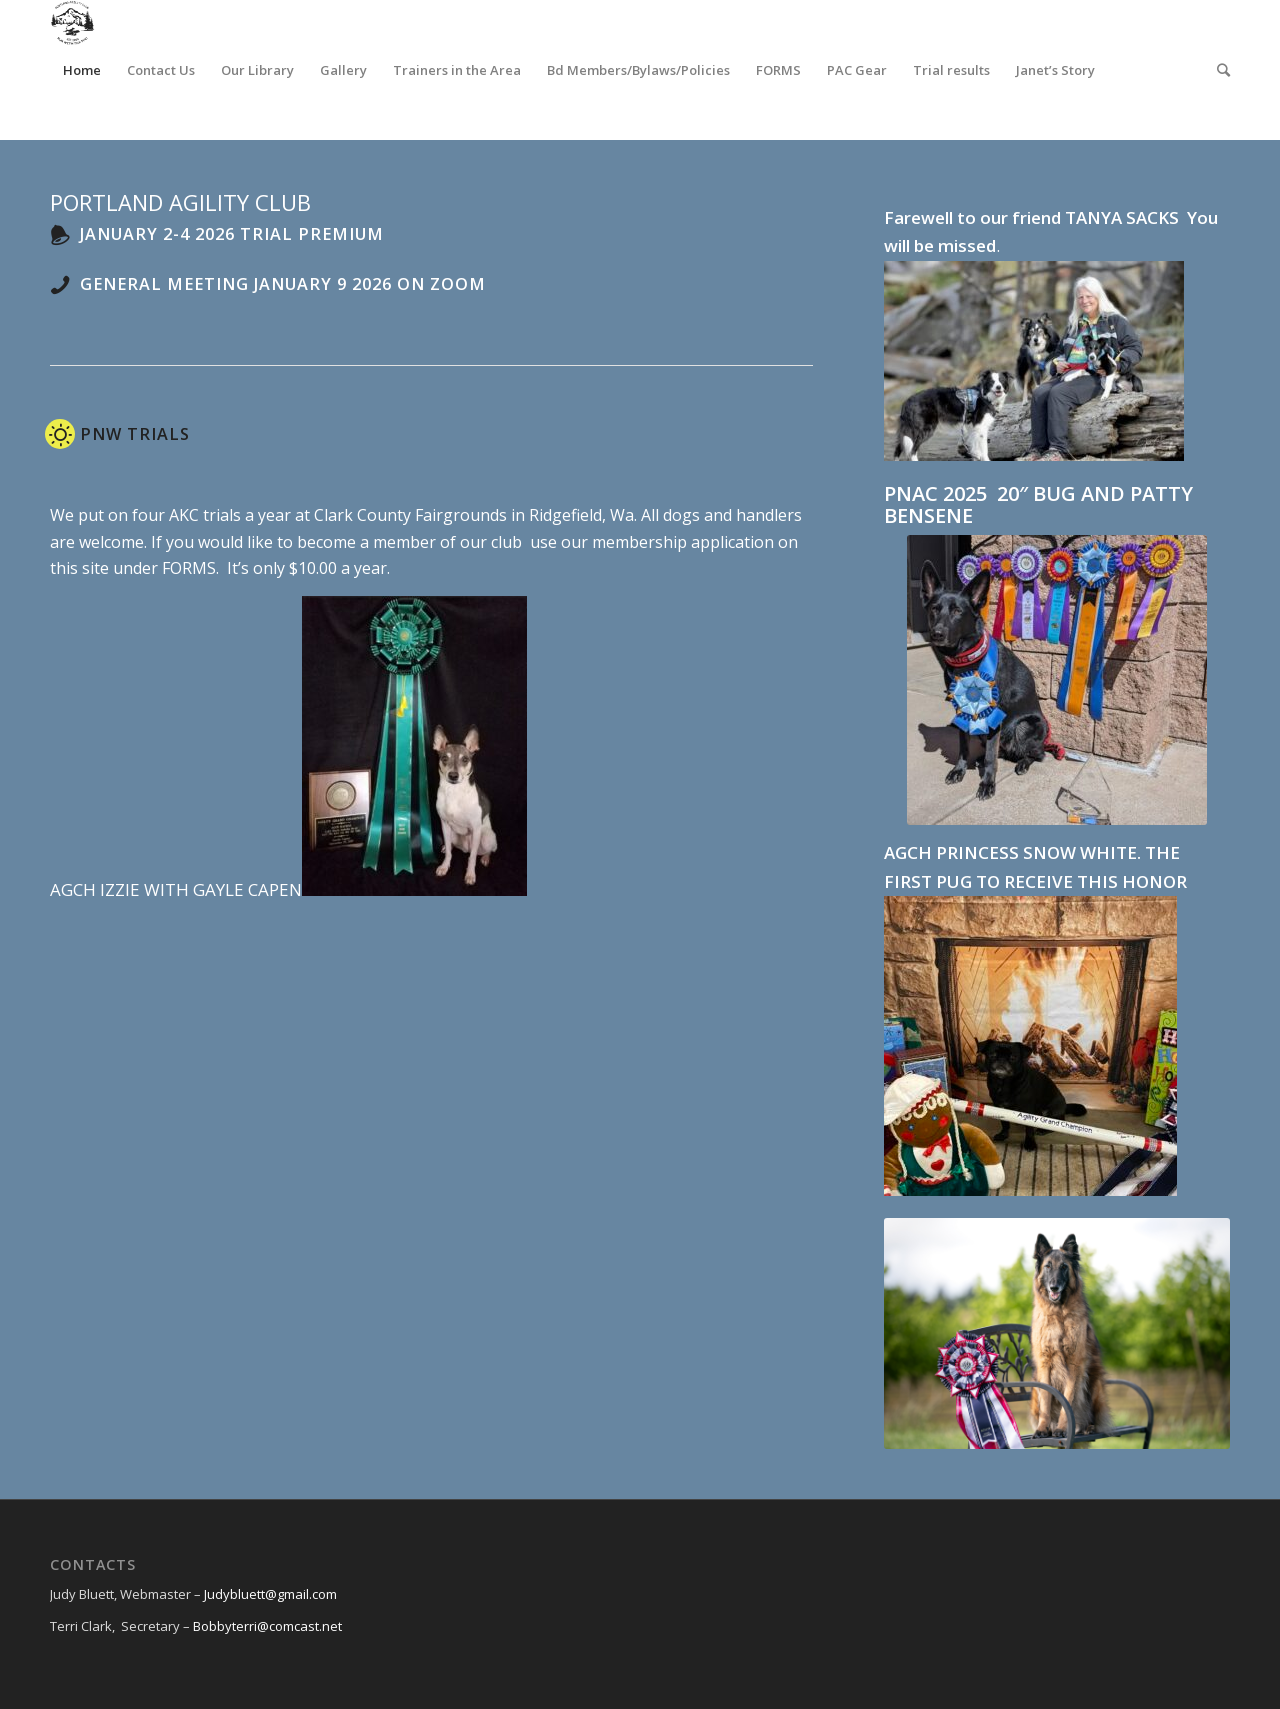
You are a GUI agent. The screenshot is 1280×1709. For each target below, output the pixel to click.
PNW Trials (135, 434)
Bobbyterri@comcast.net (267, 1626)
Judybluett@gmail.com (270, 1594)
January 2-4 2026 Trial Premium (232, 234)
